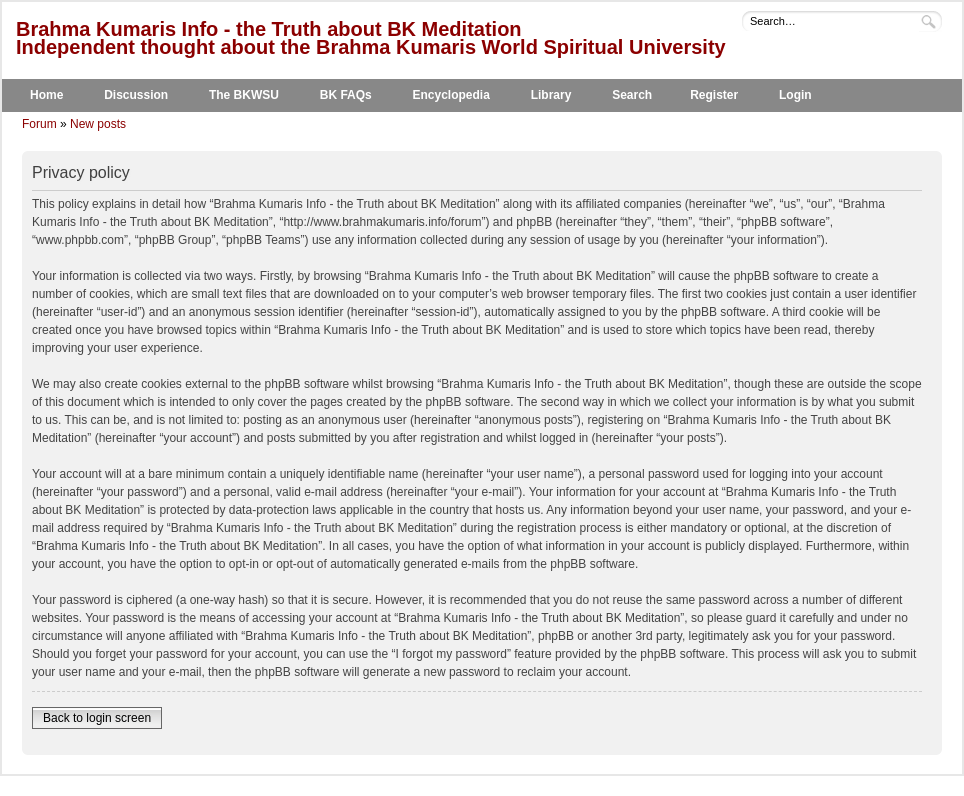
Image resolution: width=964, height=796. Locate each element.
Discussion (136, 95)
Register (714, 95)
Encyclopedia (451, 95)
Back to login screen (97, 718)
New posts (98, 124)
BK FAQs (346, 95)
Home (46, 95)
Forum (39, 124)
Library (551, 95)
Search (632, 95)
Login (795, 95)
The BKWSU (244, 95)
